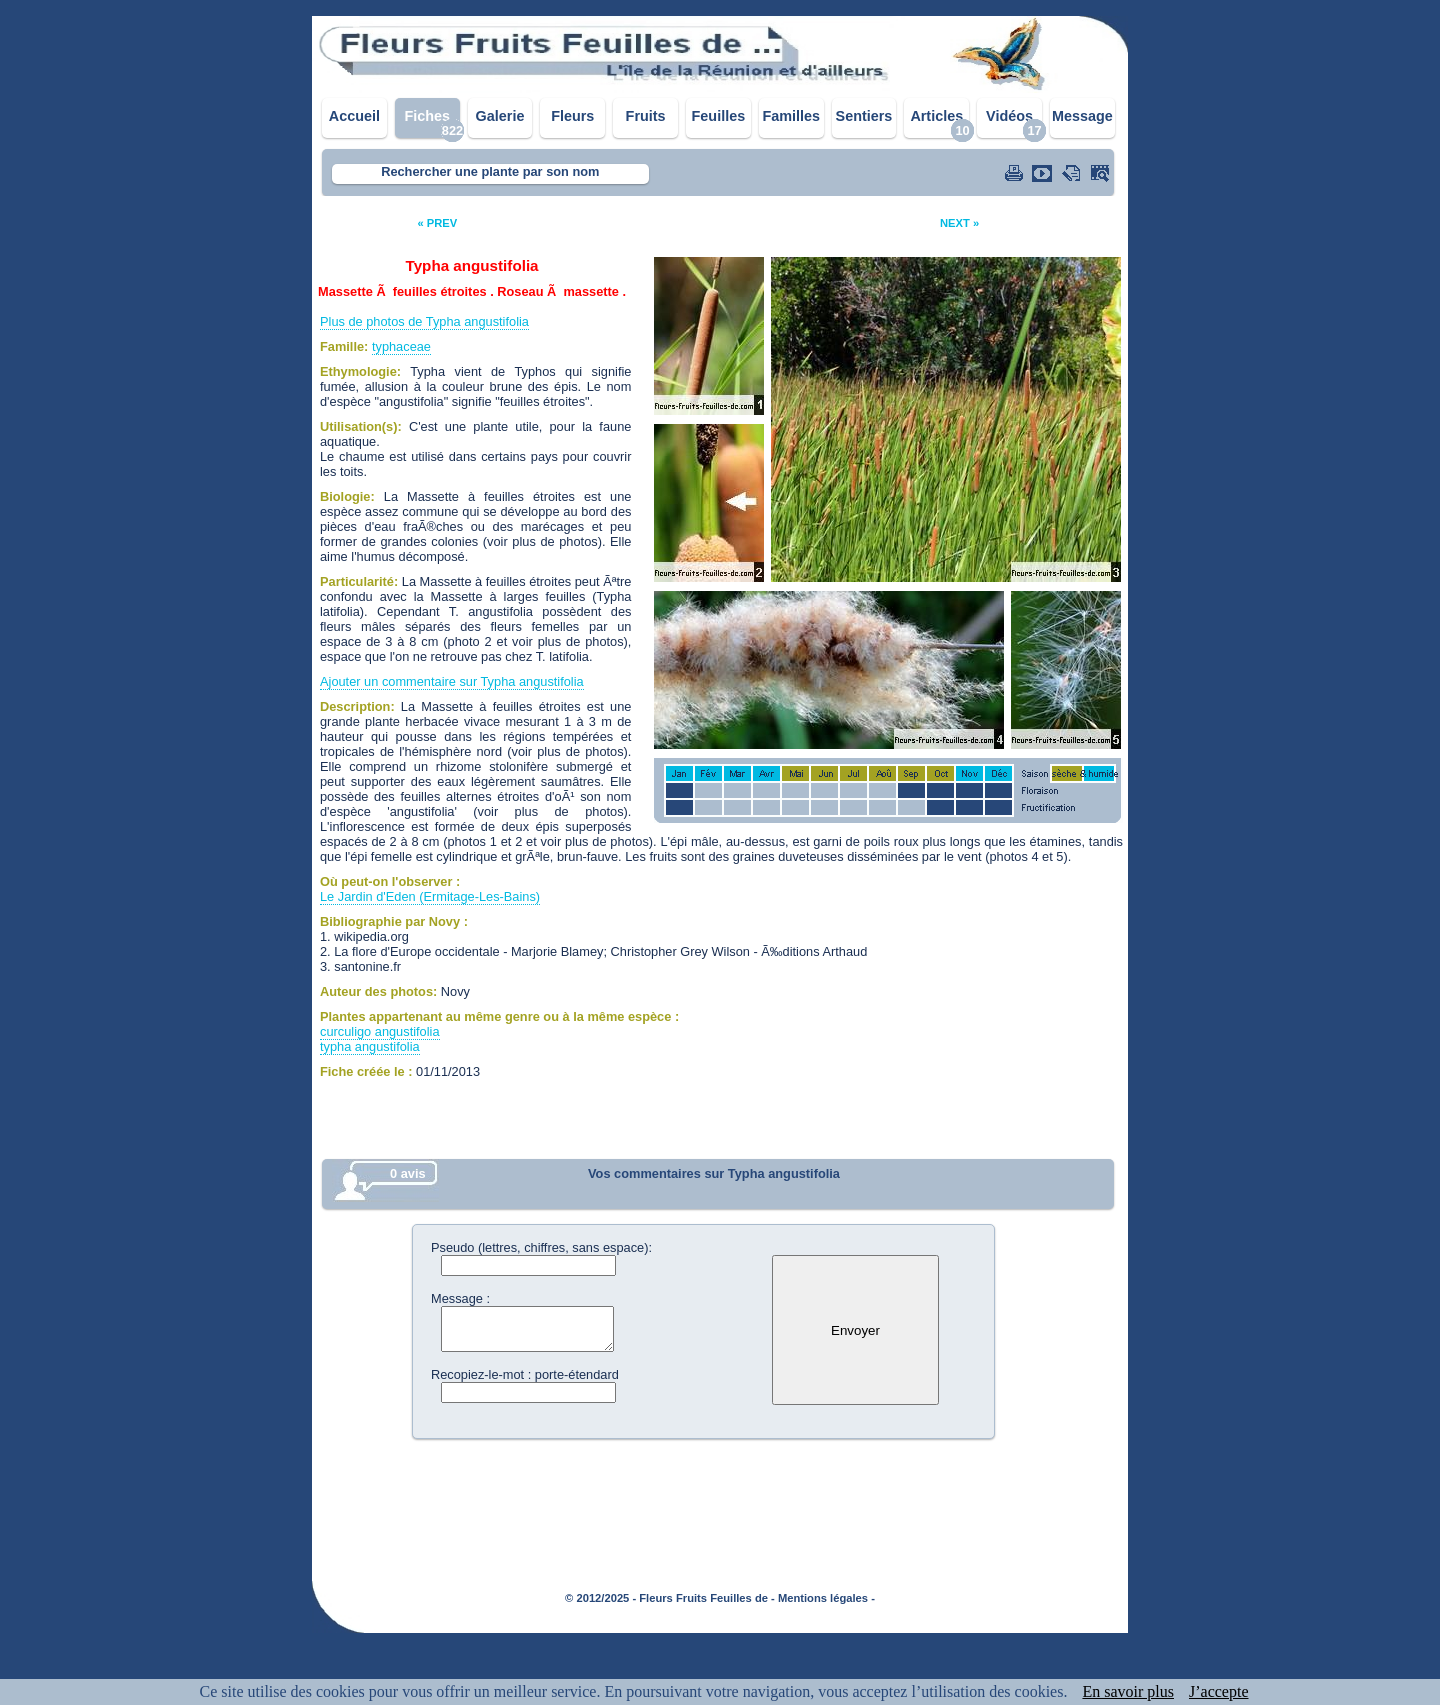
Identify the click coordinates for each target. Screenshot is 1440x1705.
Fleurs (572, 116)
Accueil (354, 116)
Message (1082, 116)
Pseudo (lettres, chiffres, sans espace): (541, 1247)
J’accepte (1219, 1691)
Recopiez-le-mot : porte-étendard (525, 1374)
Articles (936, 116)
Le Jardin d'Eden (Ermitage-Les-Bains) (430, 896)
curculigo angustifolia (380, 1031)
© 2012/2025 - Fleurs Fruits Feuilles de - (670, 1598)
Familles (791, 116)
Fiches (427, 116)
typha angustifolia (370, 1046)
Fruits (646, 116)
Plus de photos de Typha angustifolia (424, 321)
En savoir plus (1128, 1691)
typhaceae (401, 346)
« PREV (437, 223)
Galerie (500, 116)
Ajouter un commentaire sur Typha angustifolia (452, 681)
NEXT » (959, 223)
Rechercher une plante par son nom (490, 171)
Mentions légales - (826, 1598)
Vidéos (1009, 116)
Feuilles (719, 116)
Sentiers (864, 116)
